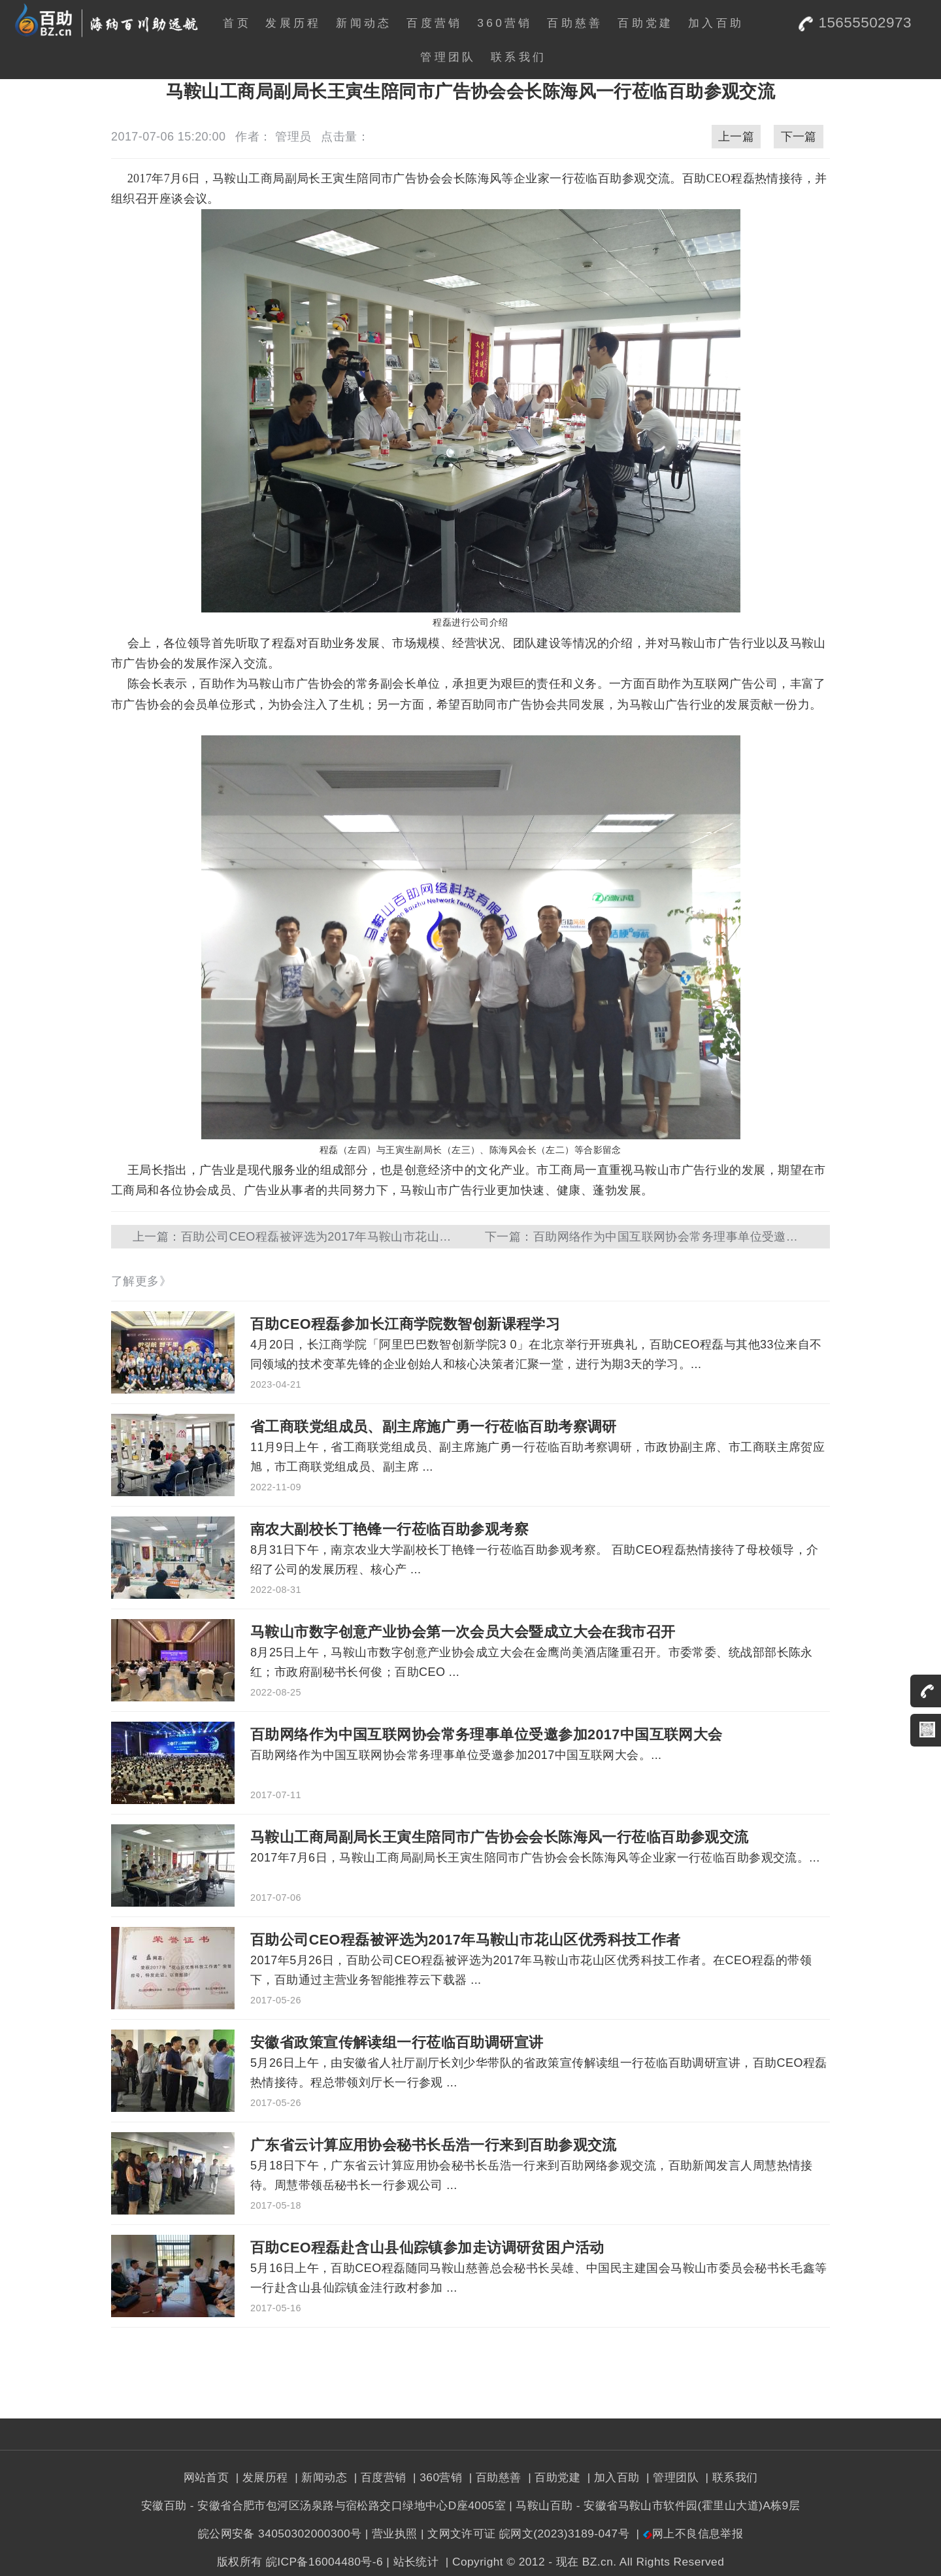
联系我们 (518, 56)
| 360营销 (436, 2477)
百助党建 (645, 22)
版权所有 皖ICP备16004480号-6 (300, 2561)
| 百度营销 (378, 2477)
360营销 (505, 22)
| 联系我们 (729, 2477)
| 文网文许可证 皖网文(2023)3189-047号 (525, 2533)
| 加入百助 (611, 2477)
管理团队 (448, 56)
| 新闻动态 (319, 2477)
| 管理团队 (671, 2477)
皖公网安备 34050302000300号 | (283, 2533)
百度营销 (434, 22)
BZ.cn (597, 2561)
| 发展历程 (260, 2477)
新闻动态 (363, 22)
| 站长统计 (412, 2561)
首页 (237, 22)
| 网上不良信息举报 (688, 2533)
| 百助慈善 (493, 2477)
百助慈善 (575, 22)
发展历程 (293, 22)
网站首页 (206, 2477)
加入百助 (716, 22)
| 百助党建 (552, 2477)
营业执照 (395, 2533)
